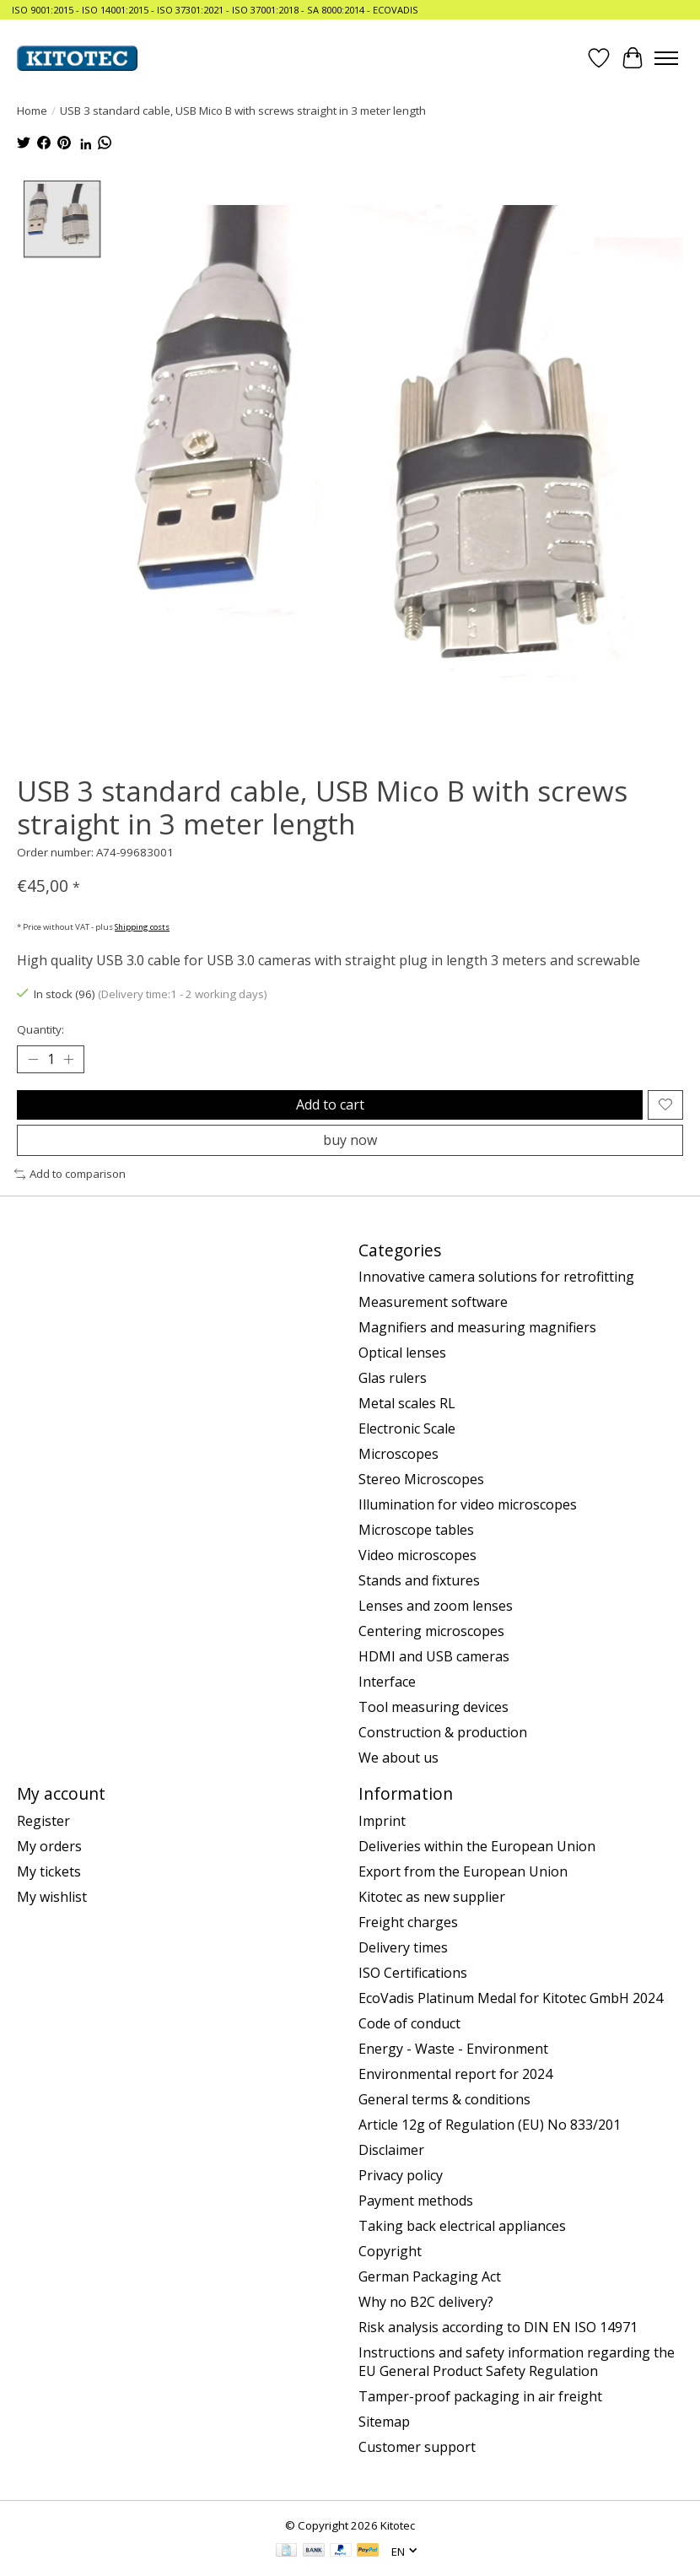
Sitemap (384, 2421)
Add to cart (330, 1104)
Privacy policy (400, 2175)
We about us (398, 1758)
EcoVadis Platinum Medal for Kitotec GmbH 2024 (510, 1998)
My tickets (49, 1871)
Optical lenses (402, 1353)
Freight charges (408, 1922)
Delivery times (403, 1947)
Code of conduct (409, 2023)
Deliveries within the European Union (476, 1846)
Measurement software (433, 1302)
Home (32, 110)
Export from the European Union (463, 1871)
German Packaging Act (429, 2276)
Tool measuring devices (433, 1707)
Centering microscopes (431, 1632)
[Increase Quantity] (68, 1060)
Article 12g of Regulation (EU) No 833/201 (489, 2124)
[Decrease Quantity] (33, 1060)
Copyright (390, 2251)
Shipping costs (142, 926)
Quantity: (40, 1029)
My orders (49, 1846)
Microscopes (398, 1454)
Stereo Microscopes (421, 1480)
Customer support (417, 2447)
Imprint (382, 1821)
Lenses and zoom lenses (435, 1606)
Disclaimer (391, 2150)
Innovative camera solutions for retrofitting (496, 1277)
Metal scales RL (406, 1404)
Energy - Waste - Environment (453, 2048)
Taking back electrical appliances (462, 2226)
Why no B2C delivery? (425, 2301)
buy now (350, 1140)
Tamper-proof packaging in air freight (480, 2396)
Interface (387, 1682)
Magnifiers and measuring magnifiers (477, 1328)
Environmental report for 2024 (455, 2074)
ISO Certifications (412, 1972)
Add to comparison (70, 1173)
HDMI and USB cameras (433, 1657)
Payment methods (415, 2200)
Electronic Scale (406, 1429)
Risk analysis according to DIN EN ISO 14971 (498, 2327)
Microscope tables (416, 1530)
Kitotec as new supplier (431, 1896)
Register (43, 1821)
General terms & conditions (444, 2099)
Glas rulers (392, 1378)
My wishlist (52, 1896)
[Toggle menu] (666, 58)
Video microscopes (417, 1556)
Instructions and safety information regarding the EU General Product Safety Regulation (516, 2361)
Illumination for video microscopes (467, 1505)
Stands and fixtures (419, 1581)
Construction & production (442, 1733)
